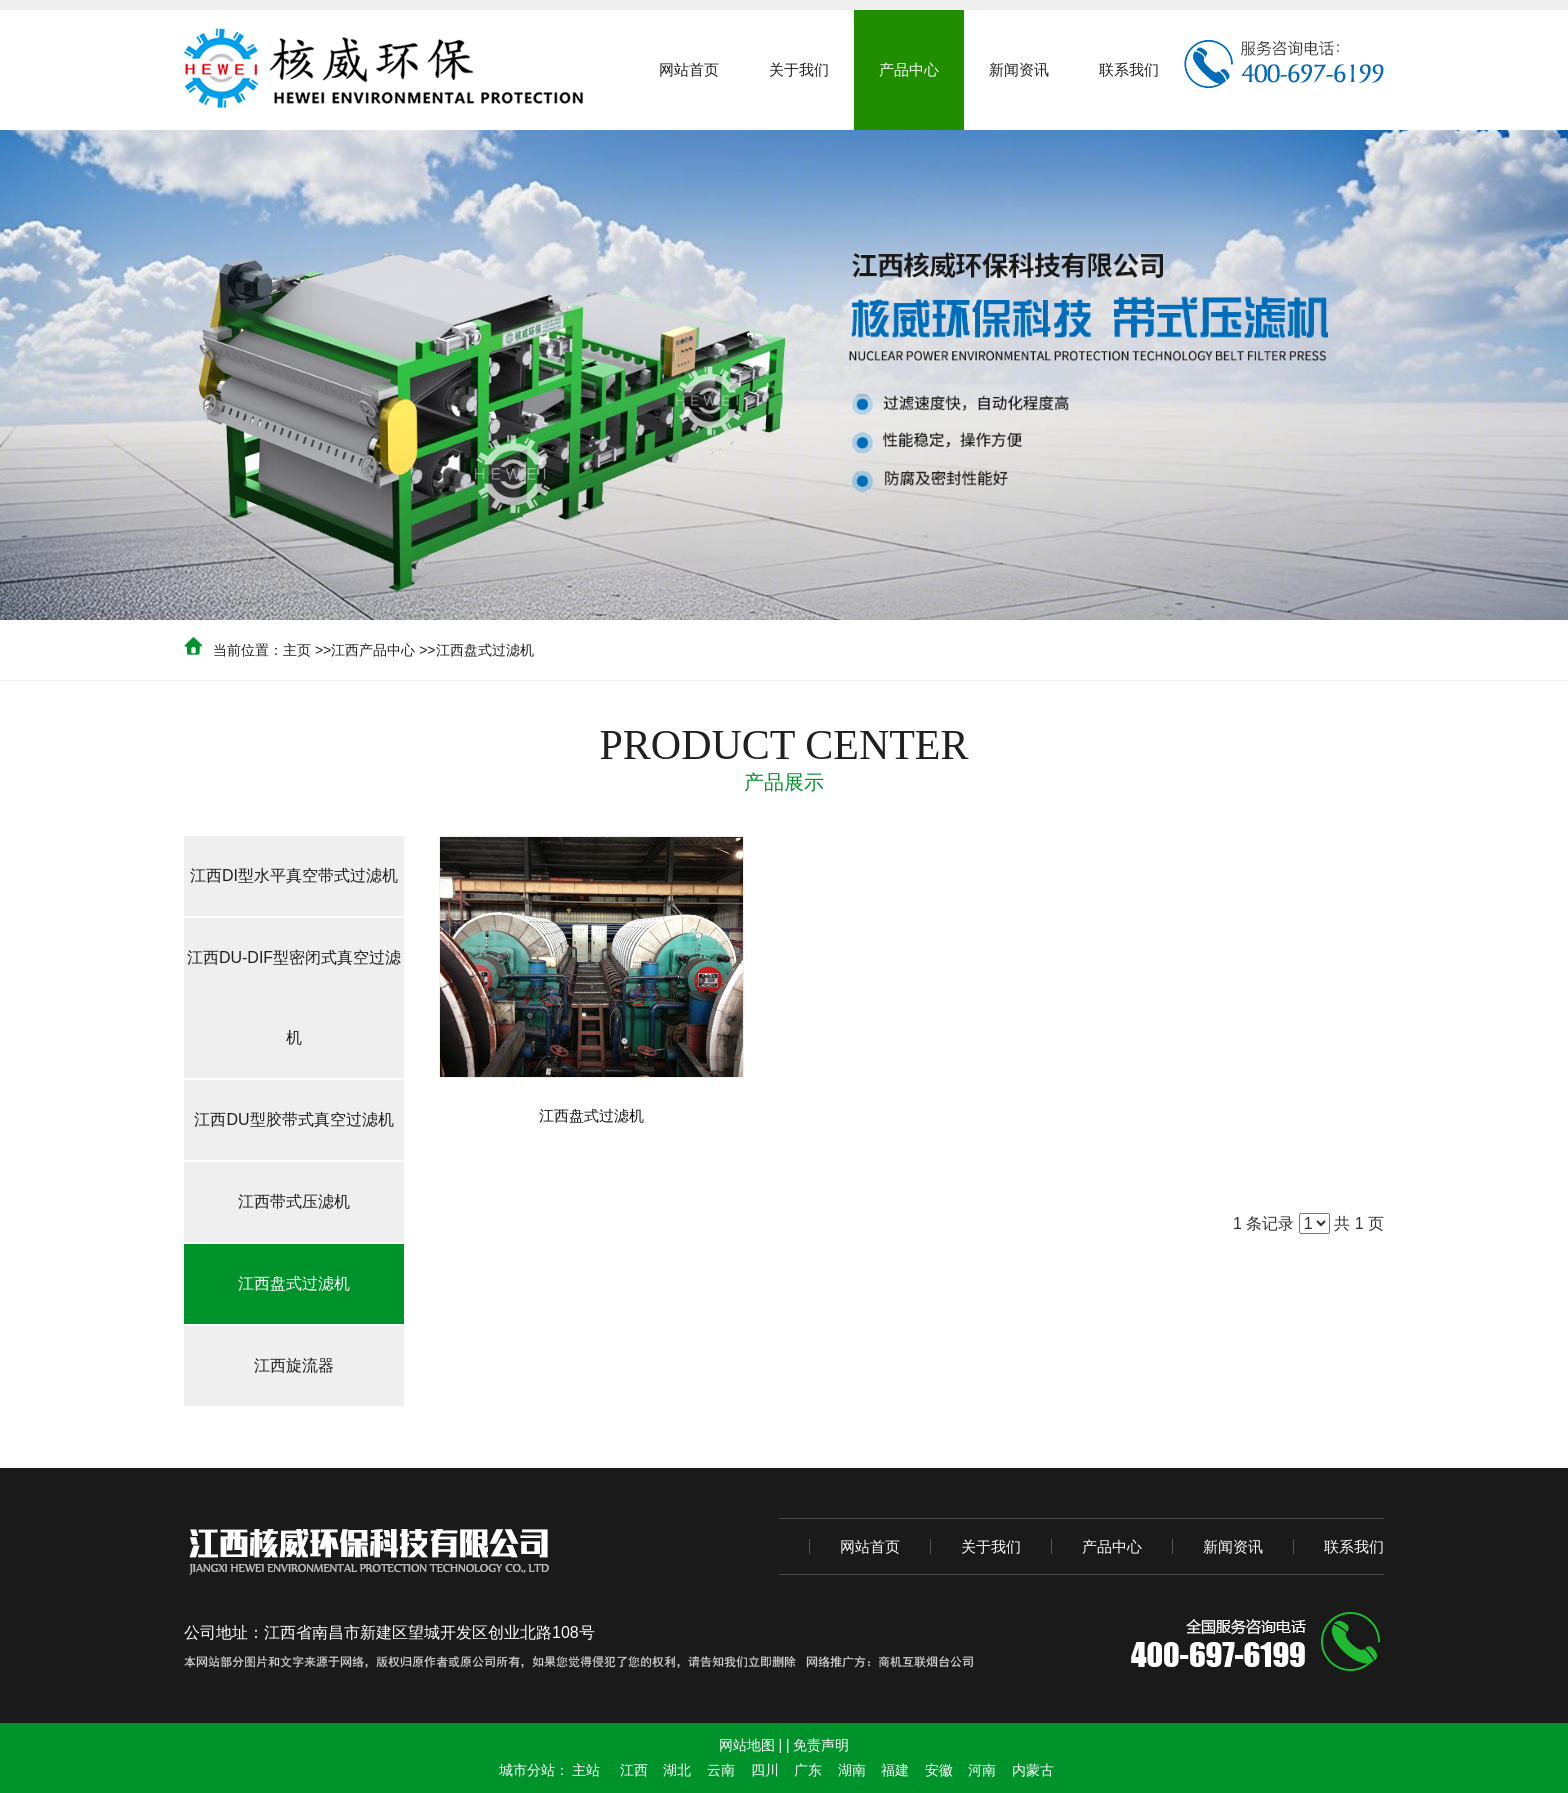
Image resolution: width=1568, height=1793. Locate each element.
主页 (297, 650)
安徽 (939, 1770)
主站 (586, 1770)
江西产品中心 (373, 650)
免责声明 (821, 1745)
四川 (765, 1770)
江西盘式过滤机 (485, 650)
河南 (982, 1770)
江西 (634, 1770)
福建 (895, 1770)
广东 (808, 1770)
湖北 (677, 1770)
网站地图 (747, 1745)
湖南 (852, 1770)
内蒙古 (1033, 1770)
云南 (721, 1770)
